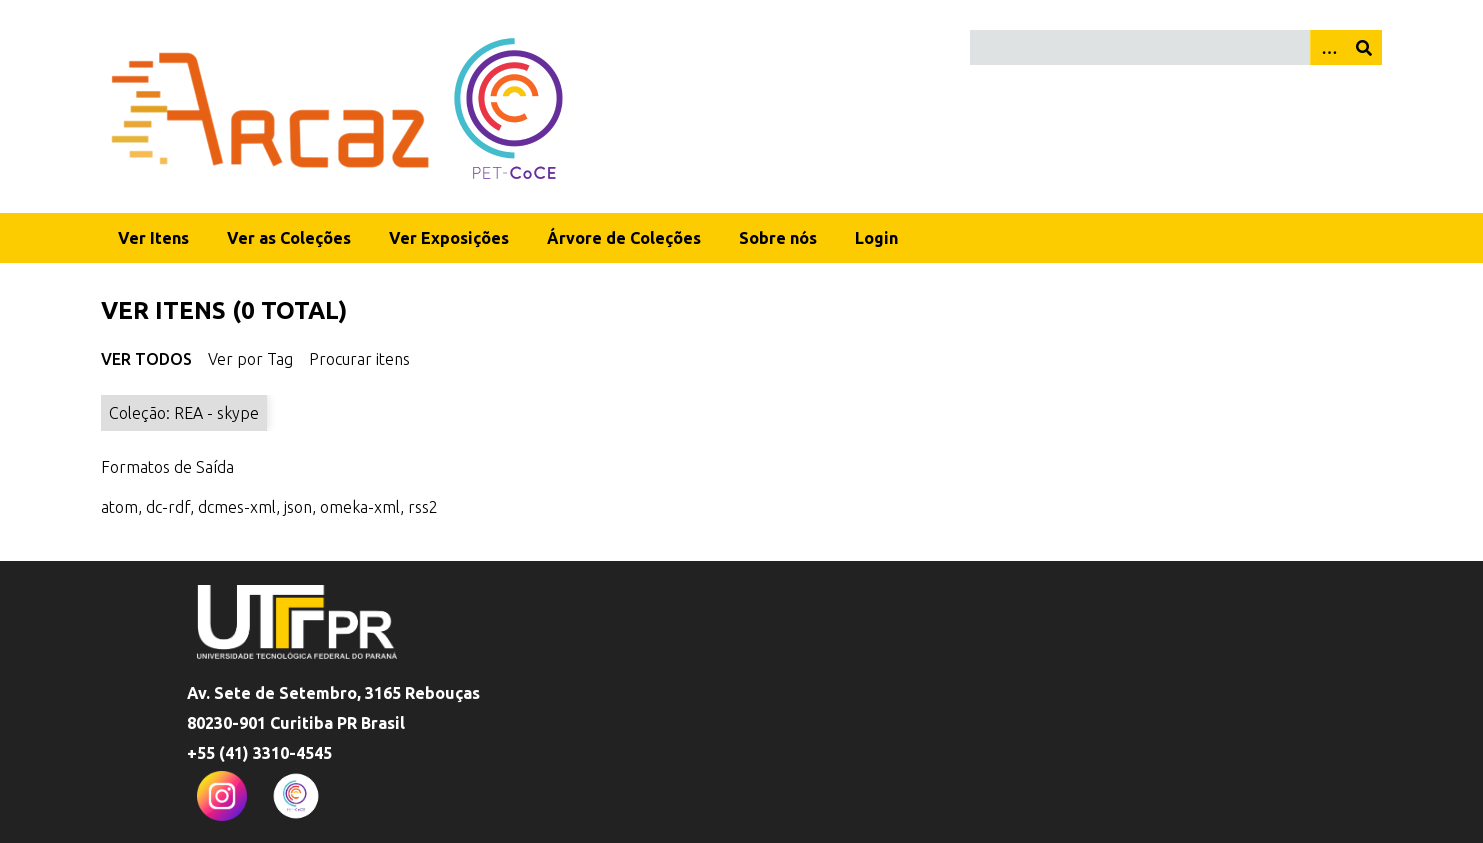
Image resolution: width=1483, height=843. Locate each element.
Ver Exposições (449, 238)
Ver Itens (153, 238)
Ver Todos (146, 359)
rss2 (423, 507)
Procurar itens (359, 359)
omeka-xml (360, 507)
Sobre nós (778, 238)
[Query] (1176, 47)
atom (119, 507)
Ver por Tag (250, 359)
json (298, 507)
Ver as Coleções (289, 238)
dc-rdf (168, 507)
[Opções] (1328, 47)
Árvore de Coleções (624, 238)
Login (876, 238)
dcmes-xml (237, 507)
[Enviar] (1364, 47)
